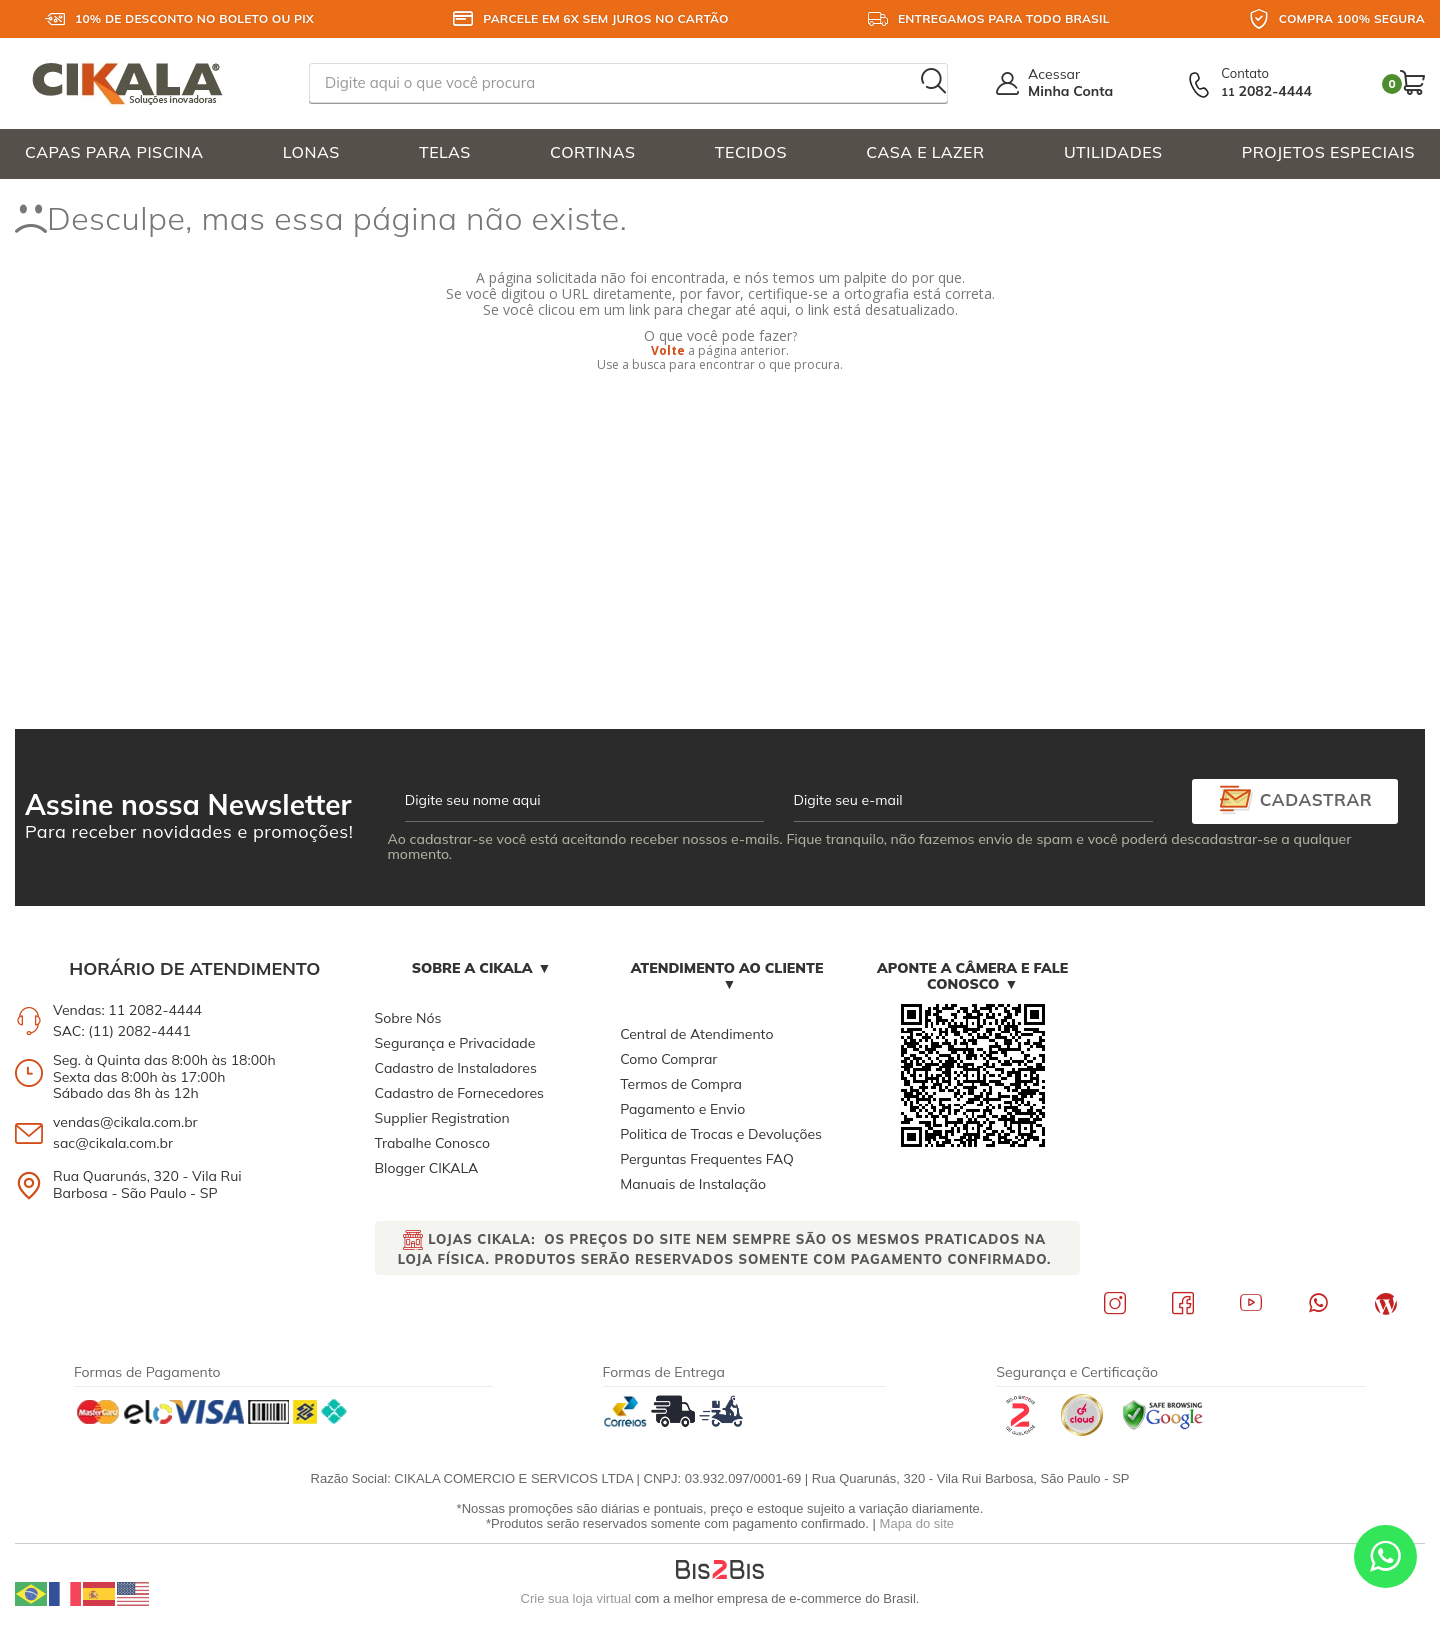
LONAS (311, 152)
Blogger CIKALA (427, 1168)
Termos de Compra (681, 1084)
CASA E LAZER (925, 152)
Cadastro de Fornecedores (459, 1093)
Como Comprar (668, 1059)
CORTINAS (592, 152)
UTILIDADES (1113, 152)
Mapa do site (917, 1523)
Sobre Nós (408, 1018)
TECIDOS (751, 152)
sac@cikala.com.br (113, 1143)
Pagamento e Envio (682, 1109)
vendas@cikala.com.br (125, 1122)
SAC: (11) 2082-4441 (122, 1031)
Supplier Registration (442, 1118)
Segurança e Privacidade (455, 1043)
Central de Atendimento (696, 1034)
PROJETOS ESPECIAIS (1328, 152)
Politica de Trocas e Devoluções (721, 1134)
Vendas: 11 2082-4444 (127, 1010)
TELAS (445, 152)
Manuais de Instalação (693, 1184)
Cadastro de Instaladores (456, 1068)
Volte (668, 350)
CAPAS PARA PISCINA (114, 152)
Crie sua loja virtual (576, 1598)
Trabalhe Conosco (432, 1143)
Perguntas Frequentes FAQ (707, 1159)
